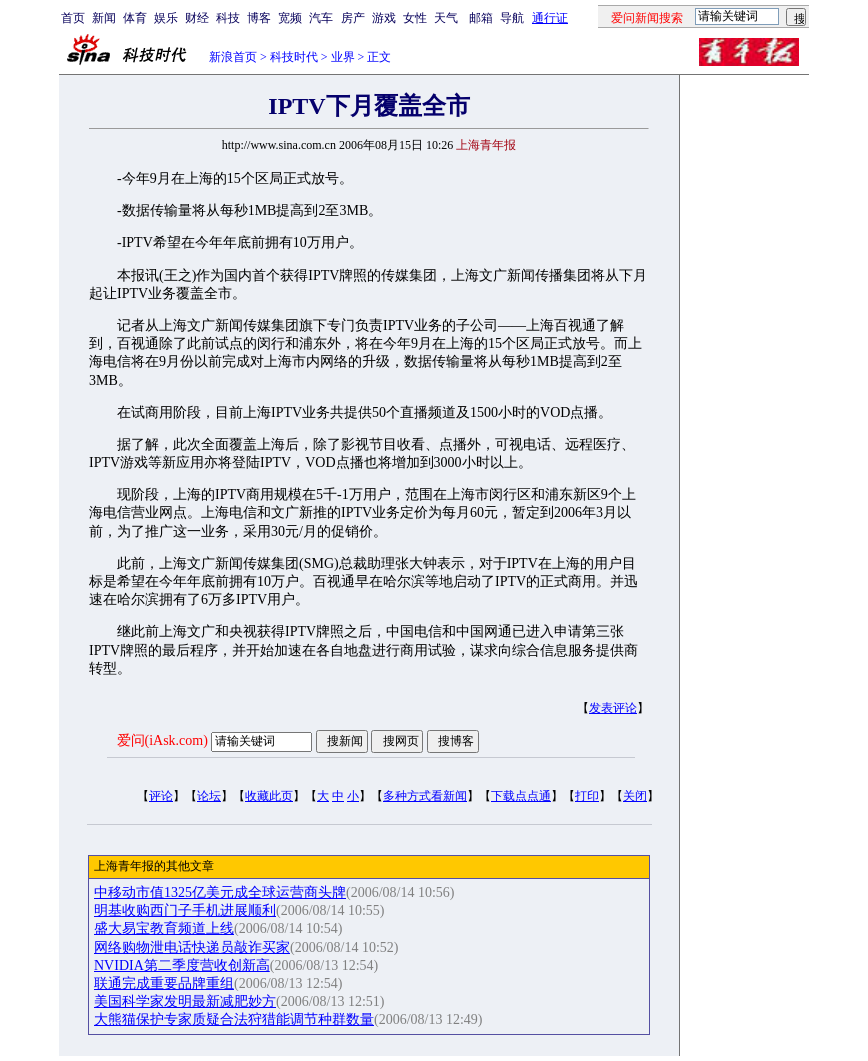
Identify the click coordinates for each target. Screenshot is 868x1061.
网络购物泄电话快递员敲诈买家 (192, 947)
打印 (587, 796)
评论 (161, 796)
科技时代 (294, 57)
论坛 (209, 796)
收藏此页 (269, 796)
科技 (228, 18)
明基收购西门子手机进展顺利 (185, 910)
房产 (353, 18)
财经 (197, 18)
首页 (73, 18)
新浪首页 (233, 57)
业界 (343, 57)
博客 (259, 18)
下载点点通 (521, 796)
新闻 (104, 18)
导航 (512, 18)
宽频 (290, 18)
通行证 (550, 18)
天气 (446, 18)
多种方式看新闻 (425, 796)
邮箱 (481, 18)
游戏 (384, 18)
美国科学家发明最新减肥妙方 (185, 1001)
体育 (135, 18)
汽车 (321, 18)
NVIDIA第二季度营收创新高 (182, 965)
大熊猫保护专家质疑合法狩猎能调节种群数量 (234, 1019)
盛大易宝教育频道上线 (164, 928)
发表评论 (613, 708)
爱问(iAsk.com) (162, 740)
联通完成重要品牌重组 (164, 983)
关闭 (635, 796)
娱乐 (166, 18)
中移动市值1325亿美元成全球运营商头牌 (220, 892)
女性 (415, 18)
